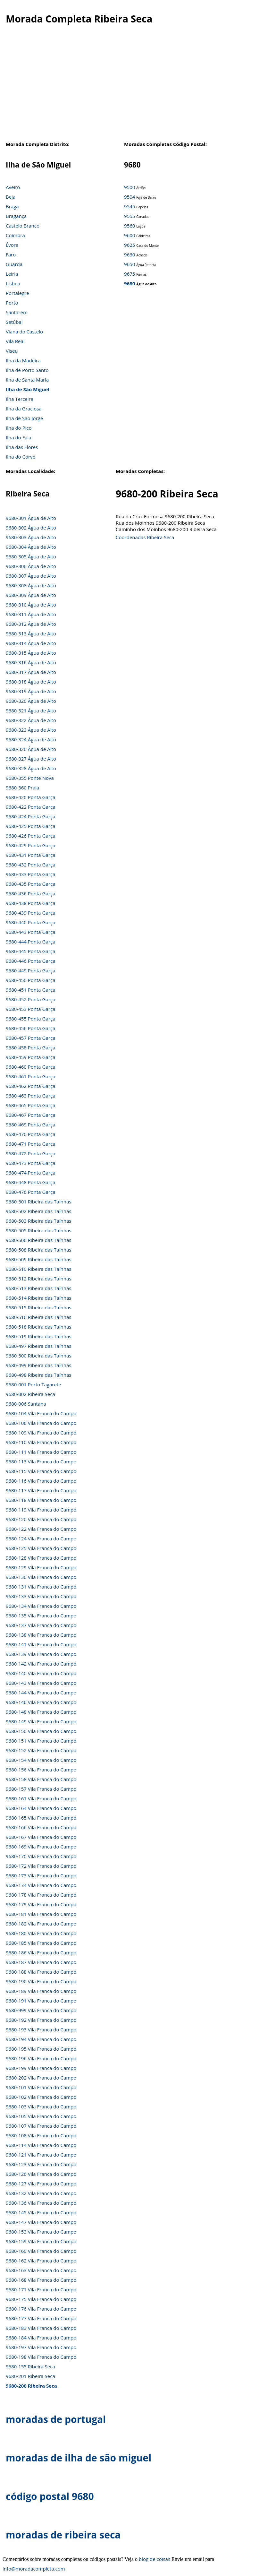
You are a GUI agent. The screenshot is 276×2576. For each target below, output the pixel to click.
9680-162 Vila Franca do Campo (41, 2260)
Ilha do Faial (19, 437)
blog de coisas (154, 2559)
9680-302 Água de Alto (31, 527)
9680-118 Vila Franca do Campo (41, 1500)
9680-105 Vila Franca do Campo (41, 2116)
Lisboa (13, 283)
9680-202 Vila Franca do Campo (41, 2077)
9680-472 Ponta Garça (30, 1153)
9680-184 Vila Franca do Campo (41, 2337)
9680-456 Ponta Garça (30, 1028)
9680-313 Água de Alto (31, 633)
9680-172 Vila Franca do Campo (41, 1866)
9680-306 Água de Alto (31, 566)
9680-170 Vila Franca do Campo (41, 1856)
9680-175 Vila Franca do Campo (41, 2299)
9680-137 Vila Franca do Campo (41, 1625)
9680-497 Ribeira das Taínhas (38, 1346)
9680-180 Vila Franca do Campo (41, 1933)
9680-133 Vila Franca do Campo (41, 1596)
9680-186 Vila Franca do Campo (41, 1952)
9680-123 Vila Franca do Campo (41, 2164)
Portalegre (17, 293)
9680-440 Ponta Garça (30, 922)
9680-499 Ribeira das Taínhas (38, 1365)
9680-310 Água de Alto (31, 604)
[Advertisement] (135, 86)
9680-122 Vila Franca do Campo (41, 1529)
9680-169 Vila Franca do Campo (41, 1846)
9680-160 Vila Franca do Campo (41, 2251)
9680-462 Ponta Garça (30, 1086)
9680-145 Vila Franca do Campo (41, 2212)
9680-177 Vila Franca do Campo (41, 2318)
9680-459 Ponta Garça (30, 1057)
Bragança (16, 216)
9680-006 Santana (26, 1403)
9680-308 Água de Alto (31, 585)
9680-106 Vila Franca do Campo (41, 1423)
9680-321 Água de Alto (31, 710)
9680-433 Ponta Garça (30, 874)
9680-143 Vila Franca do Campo (41, 1683)
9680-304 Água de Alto (31, 547)
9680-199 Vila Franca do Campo (41, 2068)
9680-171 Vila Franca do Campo (41, 2289)
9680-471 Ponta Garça (30, 1144)
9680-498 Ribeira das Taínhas (38, 1375)
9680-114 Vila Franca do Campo (41, 2145)
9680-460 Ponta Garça (30, 1067)
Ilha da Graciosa (24, 408)
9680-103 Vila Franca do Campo (41, 2106)
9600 (129, 235)
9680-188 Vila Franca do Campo (41, 1972)
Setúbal (14, 322)
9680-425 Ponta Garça (30, 826)
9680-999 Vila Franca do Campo (41, 2010)
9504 (129, 197)
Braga (12, 206)
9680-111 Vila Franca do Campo (41, 1452)
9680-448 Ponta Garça (30, 1182)
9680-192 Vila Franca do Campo (41, 2020)
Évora (12, 245)
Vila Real (15, 341)
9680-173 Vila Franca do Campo (41, 1875)
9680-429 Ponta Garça (30, 845)
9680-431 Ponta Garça (30, 855)
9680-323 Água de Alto (31, 730)
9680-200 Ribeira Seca (31, 2385)
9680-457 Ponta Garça (30, 1038)
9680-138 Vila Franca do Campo (41, 1635)
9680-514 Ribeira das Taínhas (38, 1298)
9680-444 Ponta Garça (30, 941)
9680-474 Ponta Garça (30, 1172)
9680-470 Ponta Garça (30, 1134)
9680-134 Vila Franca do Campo (41, 1606)
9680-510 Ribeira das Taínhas (38, 1269)
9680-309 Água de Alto (31, 595)
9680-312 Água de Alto (31, 624)
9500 (129, 187)
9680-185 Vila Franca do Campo (41, 1943)
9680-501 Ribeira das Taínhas (38, 1201)
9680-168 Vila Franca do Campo (41, 2280)
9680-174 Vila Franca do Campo (41, 1885)
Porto (12, 302)
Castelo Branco (22, 225)
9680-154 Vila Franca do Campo (41, 1760)
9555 (129, 216)
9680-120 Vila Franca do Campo (41, 1519)
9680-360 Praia (22, 787)
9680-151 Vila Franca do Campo (41, 1740)
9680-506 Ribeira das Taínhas (38, 1240)
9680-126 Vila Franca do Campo (41, 2174)
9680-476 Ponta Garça (30, 1192)
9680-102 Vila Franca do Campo (41, 2097)
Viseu (12, 351)
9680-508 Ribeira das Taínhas (38, 1249)
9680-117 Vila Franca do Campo (41, 1490)
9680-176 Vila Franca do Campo (41, 2308)
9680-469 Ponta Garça (30, 1124)
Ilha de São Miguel (27, 389)
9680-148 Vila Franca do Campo (41, 1712)
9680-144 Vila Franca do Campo (41, 1692)
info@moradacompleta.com (34, 2568)
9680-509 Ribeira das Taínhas (38, 1259)
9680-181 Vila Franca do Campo (41, 1914)
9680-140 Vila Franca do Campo (41, 1673)
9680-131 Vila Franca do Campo (41, 1586)
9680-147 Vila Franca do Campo (41, 2222)
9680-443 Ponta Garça (30, 932)
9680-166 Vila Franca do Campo (41, 1827)
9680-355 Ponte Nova (30, 778)
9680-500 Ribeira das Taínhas (38, 1355)
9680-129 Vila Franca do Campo (41, 1567)
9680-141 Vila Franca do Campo (41, 1644)
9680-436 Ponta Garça (30, 893)
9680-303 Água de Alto (31, 537)
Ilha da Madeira (23, 360)
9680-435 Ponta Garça (30, 884)
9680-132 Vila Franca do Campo (41, 2193)
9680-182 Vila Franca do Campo (41, 1923)
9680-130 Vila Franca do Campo (41, 1577)
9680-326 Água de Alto (31, 749)
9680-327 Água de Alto (31, 758)
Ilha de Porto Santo (27, 370)
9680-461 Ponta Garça (30, 1076)
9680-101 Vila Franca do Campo (41, 2087)
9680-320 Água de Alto (31, 701)
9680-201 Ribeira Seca (30, 2376)
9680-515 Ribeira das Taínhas (38, 1307)
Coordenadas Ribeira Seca (145, 537)
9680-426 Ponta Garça (30, 835)
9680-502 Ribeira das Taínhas (38, 1211)
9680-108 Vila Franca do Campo (41, 2135)
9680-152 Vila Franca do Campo (41, 1750)
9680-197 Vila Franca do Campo (41, 2347)
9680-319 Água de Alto (31, 691)
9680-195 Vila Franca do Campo (41, 2049)
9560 (129, 225)
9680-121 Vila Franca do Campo (41, 2154)
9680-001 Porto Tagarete (33, 1384)
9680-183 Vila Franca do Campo (41, 2328)
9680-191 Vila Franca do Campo (41, 2000)
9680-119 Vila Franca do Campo (41, 1509)
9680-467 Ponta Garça (30, 1115)
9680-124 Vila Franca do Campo (41, 1538)
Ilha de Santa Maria (27, 379)
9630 (129, 254)
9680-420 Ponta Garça (30, 797)
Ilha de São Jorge (24, 418)
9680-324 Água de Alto (31, 739)
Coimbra (15, 235)
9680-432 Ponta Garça (30, 864)
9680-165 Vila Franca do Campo (41, 1817)
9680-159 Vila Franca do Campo (41, 2241)
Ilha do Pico (19, 428)
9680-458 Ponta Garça (30, 1047)
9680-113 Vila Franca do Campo (41, 1461)
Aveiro (13, 187)
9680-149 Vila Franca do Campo (41, 1721)
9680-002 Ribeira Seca (30, 1394)
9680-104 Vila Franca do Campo (41, 1413)
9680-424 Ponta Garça (30, 816)
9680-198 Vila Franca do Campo (41, 2357)
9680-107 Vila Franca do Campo (41, 2126)
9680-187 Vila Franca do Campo (41, 1962)
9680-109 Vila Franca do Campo (41, 1432)
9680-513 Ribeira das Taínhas (38, 1288)
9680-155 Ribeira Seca (30, 2366)
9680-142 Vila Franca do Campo (41, 1663)
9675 (129, 274)
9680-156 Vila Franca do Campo (41, 1769)
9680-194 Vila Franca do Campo (41, 2039)
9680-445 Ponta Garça (30, 951)
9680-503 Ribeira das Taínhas (38, 1221)
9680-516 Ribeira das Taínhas (38, 1317)
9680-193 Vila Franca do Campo (41, 2029)
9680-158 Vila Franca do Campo (41, 1779)
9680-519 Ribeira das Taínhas (38, 1336)
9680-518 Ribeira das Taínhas (38, 1326)
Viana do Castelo (24, 331)
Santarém (17, 312)
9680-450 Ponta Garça (30, 980)
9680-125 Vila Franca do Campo (41, 1548)
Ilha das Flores (22, 447)
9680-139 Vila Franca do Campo (41, 1654)
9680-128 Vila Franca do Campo (41, 1558)
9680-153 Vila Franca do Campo (41, 2231)
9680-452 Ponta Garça (30, 999)
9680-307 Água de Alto (31, 576)
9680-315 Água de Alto (31, 653)
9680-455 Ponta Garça (30, 1018)
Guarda (14, 264)
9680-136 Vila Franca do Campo (41, 2203)
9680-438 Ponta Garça (30, 903)
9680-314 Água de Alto (31, 643)
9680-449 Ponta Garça (30, 970)
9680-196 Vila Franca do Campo (41, 2058)
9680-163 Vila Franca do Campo (41, 2270)
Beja (10, 197)
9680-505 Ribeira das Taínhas (38, 1230)
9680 (129, 283)
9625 (129, 245)
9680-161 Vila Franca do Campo (41, 1798)
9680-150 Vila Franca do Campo (41, 1731)
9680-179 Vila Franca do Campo (41, 1904)
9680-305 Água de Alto (31, 556)
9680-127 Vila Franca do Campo (41, 2183)
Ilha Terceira (19, 399)
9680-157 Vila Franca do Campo (41, 1789)
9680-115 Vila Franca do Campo (41, 1471)
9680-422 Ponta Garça (30, 807)
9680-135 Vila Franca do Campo (41, 1615)
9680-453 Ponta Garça (30, 1009)
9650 (129, 264)
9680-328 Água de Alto (31, 768)
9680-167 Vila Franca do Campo (41, 1837)
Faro (11, 254)
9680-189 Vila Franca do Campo (41, 1991)
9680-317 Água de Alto (31, 672)
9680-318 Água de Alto (31, 681)
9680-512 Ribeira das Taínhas (38, 1278)
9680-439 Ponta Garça (30, 912)
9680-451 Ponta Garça (30, 989)
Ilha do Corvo (21, 456)
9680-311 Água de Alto (31, 614)
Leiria (12, 274)
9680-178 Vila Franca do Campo (41, 1894)
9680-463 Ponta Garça (30, 1095)
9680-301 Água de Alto (31, 518)
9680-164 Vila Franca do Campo (41, 1808)
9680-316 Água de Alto (31, 662)
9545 (129, 206)
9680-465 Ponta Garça (30, 1105)
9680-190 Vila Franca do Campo (41, 1981)
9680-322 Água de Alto (31, 720)
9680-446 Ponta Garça (30, 961)
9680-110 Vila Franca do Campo (41, 1442)
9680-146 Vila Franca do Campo (41, 1702)
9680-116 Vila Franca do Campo (41, 1481)
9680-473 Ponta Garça (30, 1163)
